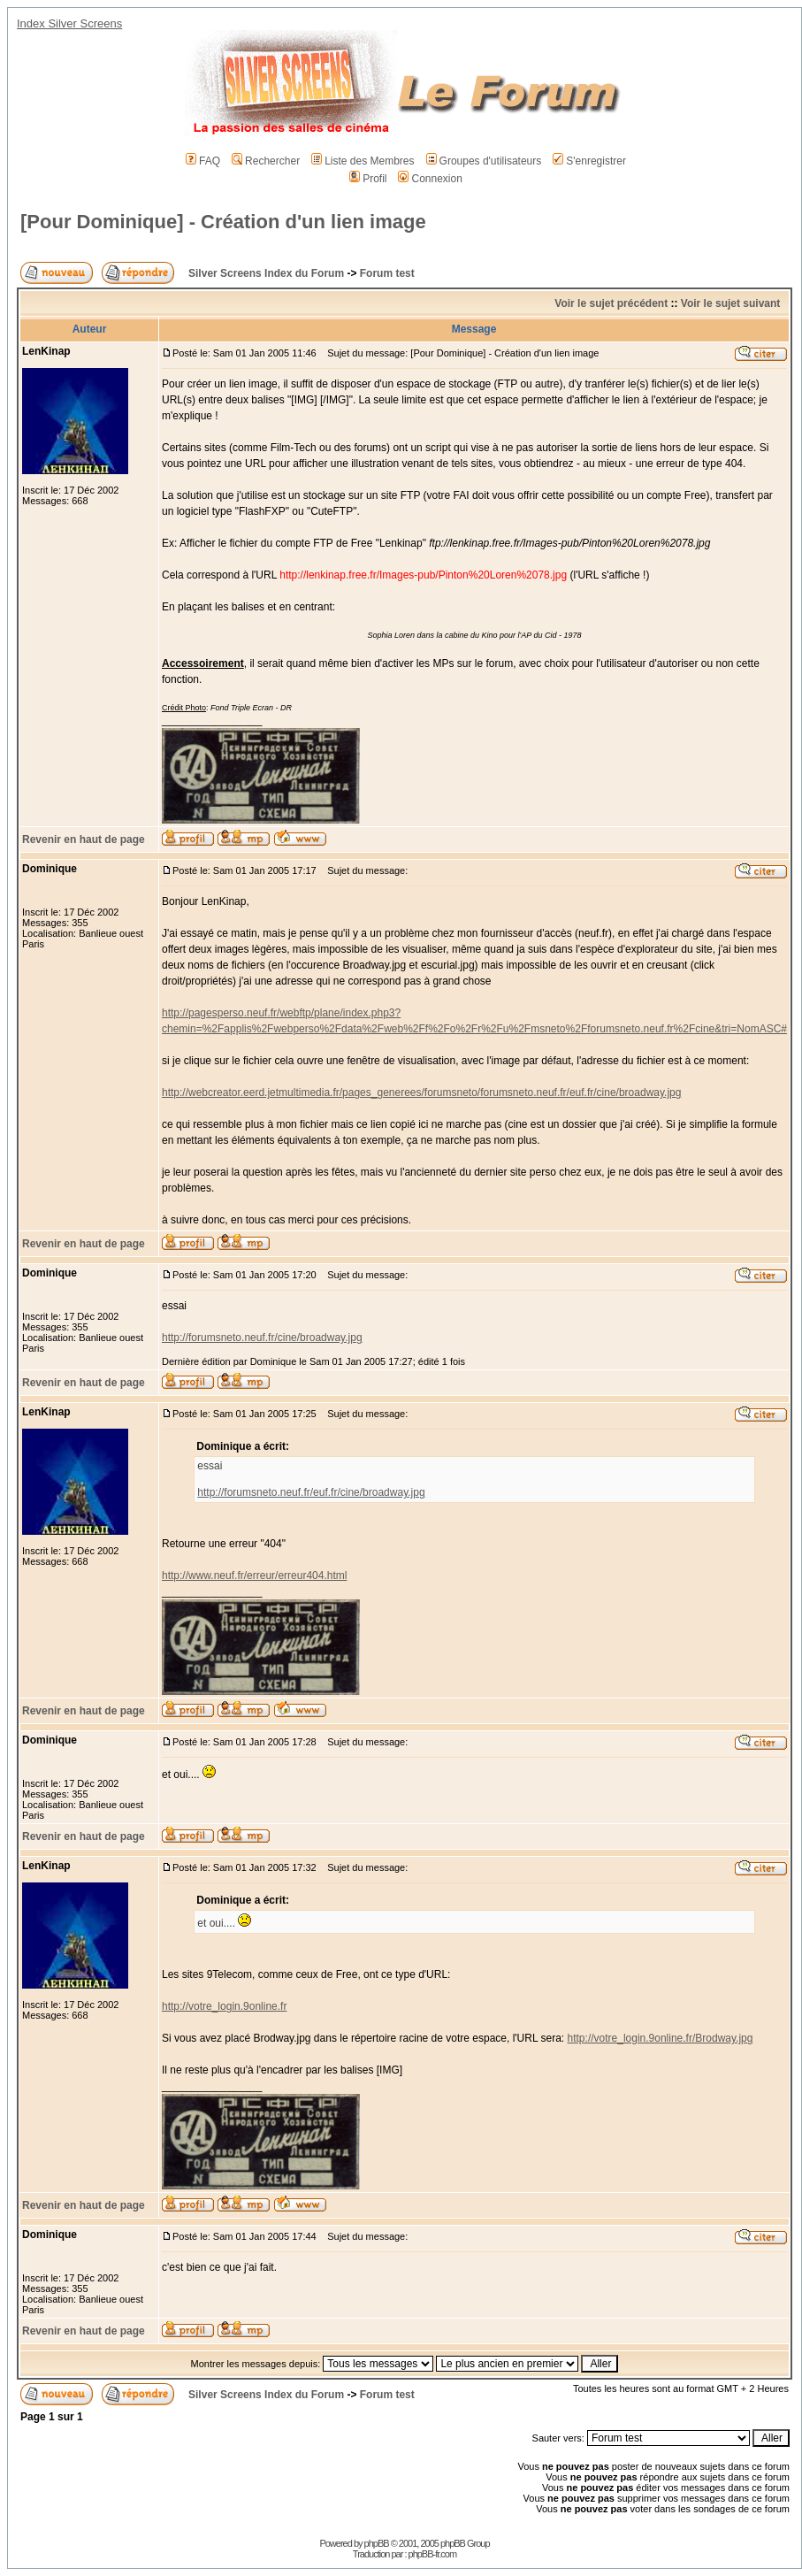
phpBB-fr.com (433, 2554)
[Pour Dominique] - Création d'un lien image (223, 222)
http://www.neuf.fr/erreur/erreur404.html (254, 1575)
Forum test (387, 273)
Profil (367, 178)
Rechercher (266, 161)
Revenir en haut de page (83, 839)
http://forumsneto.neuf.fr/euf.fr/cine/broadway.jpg (310, 1492)
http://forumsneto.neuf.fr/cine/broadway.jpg (262, 1337)
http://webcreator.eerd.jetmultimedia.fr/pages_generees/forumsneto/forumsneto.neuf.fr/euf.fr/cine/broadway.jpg (421, 1092)
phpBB (376, 2543)
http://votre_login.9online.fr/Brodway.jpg (660, 2038)
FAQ (203, 161)
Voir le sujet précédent (611, 303)
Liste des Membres (362, 161)
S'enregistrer (589, 161)
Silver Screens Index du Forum (266, 273)
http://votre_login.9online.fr (224, 2006)
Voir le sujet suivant (730, 303)
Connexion (430, 178)
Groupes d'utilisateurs (484, 161)
